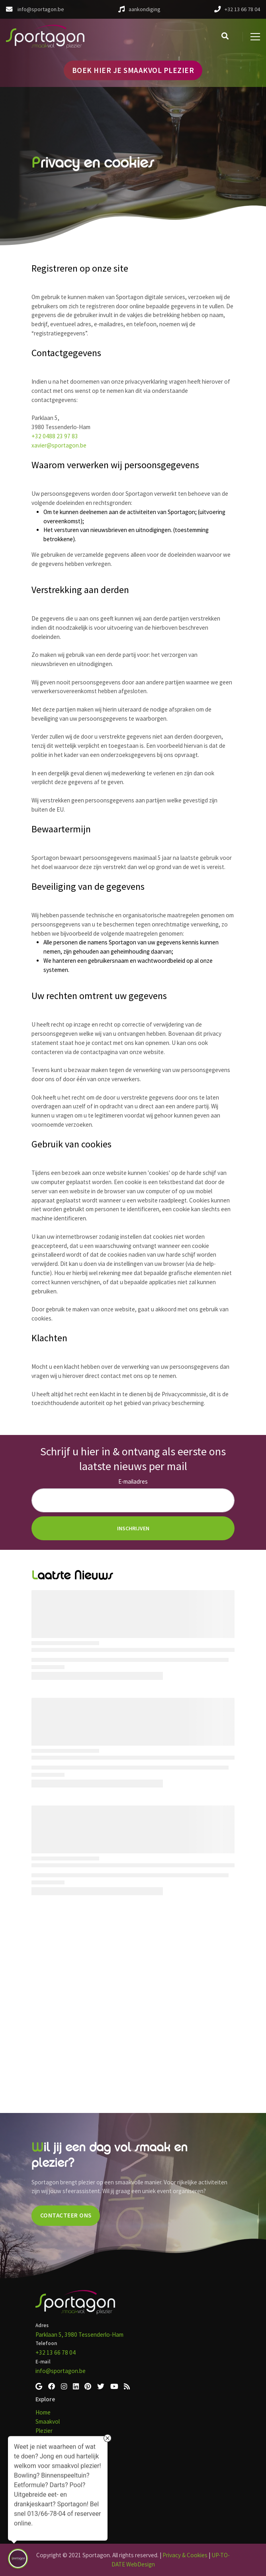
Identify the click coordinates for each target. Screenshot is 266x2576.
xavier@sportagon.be (58, 445)
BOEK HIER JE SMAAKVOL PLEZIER (133, 70)
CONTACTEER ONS (66, 2215)
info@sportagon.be (60, 2371)
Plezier (44, 2430)
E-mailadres (133, 1481)
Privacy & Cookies (184, 2555)
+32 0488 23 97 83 (54, 436)
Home (43, 2412)
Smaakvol (47, 2421)
